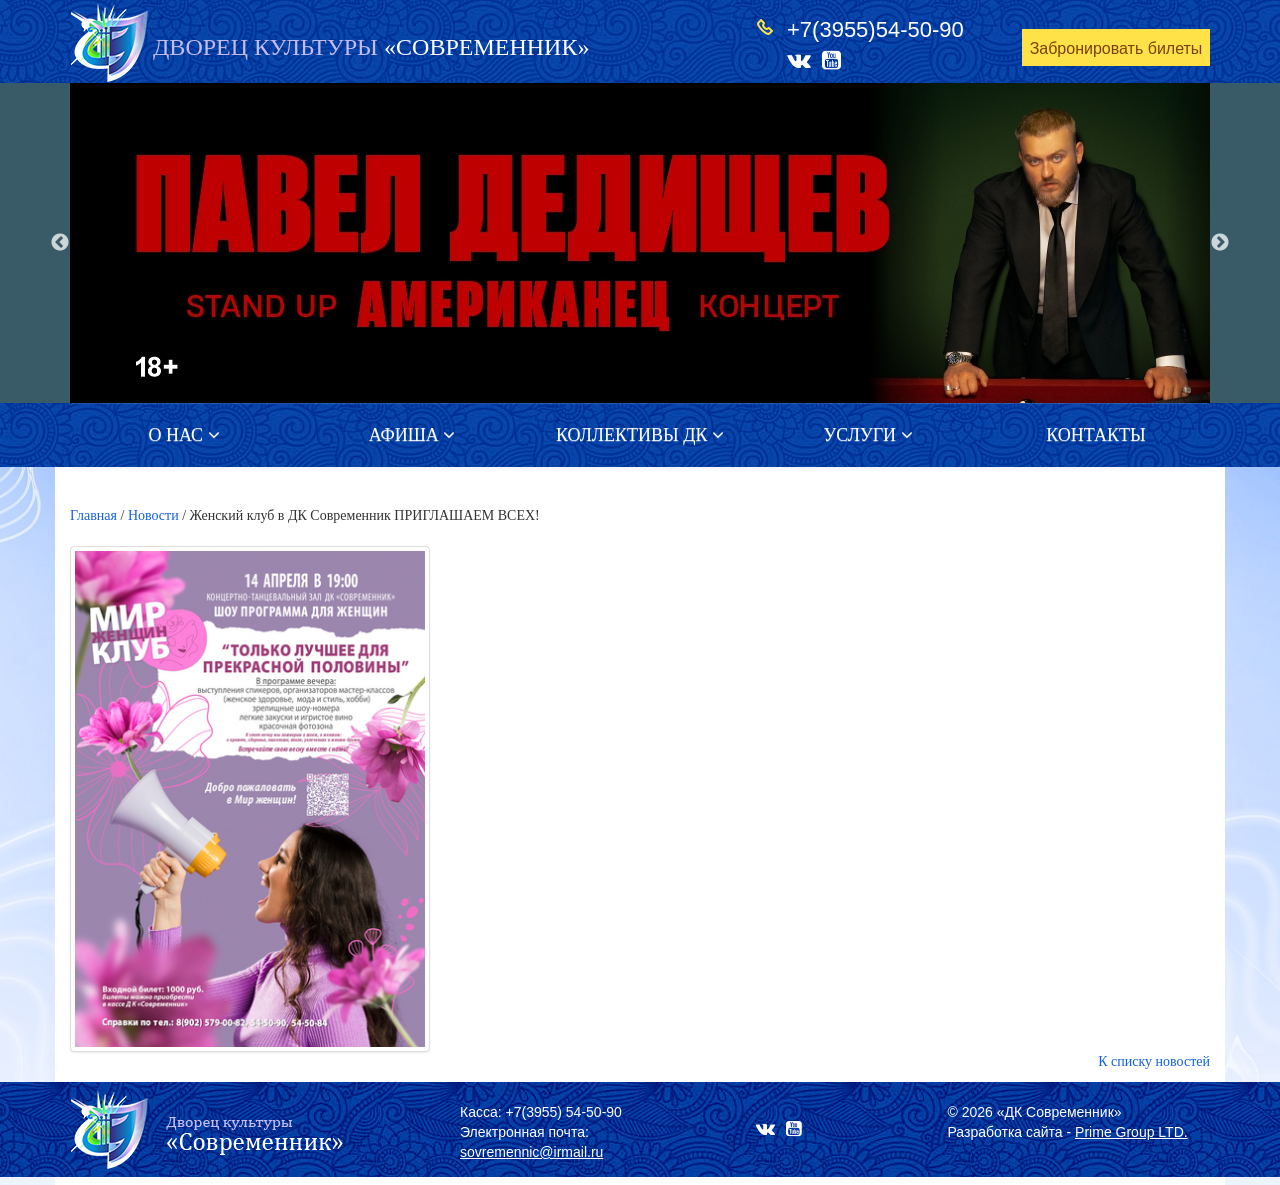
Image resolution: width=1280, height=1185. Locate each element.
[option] (640, 243)
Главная (93, 515)
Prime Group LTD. (1131, 1132)
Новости (153, 515)
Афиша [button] (412, 435)
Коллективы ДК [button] (640, 435)
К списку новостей (1154, 1061)
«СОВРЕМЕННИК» (371, 47)
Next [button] (1220, 243)
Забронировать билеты (1116, 48)
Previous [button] (60, 243)
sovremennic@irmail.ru (531, 1152)
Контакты (1095, 435)
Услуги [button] (867, 435)
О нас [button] (183, 435)
